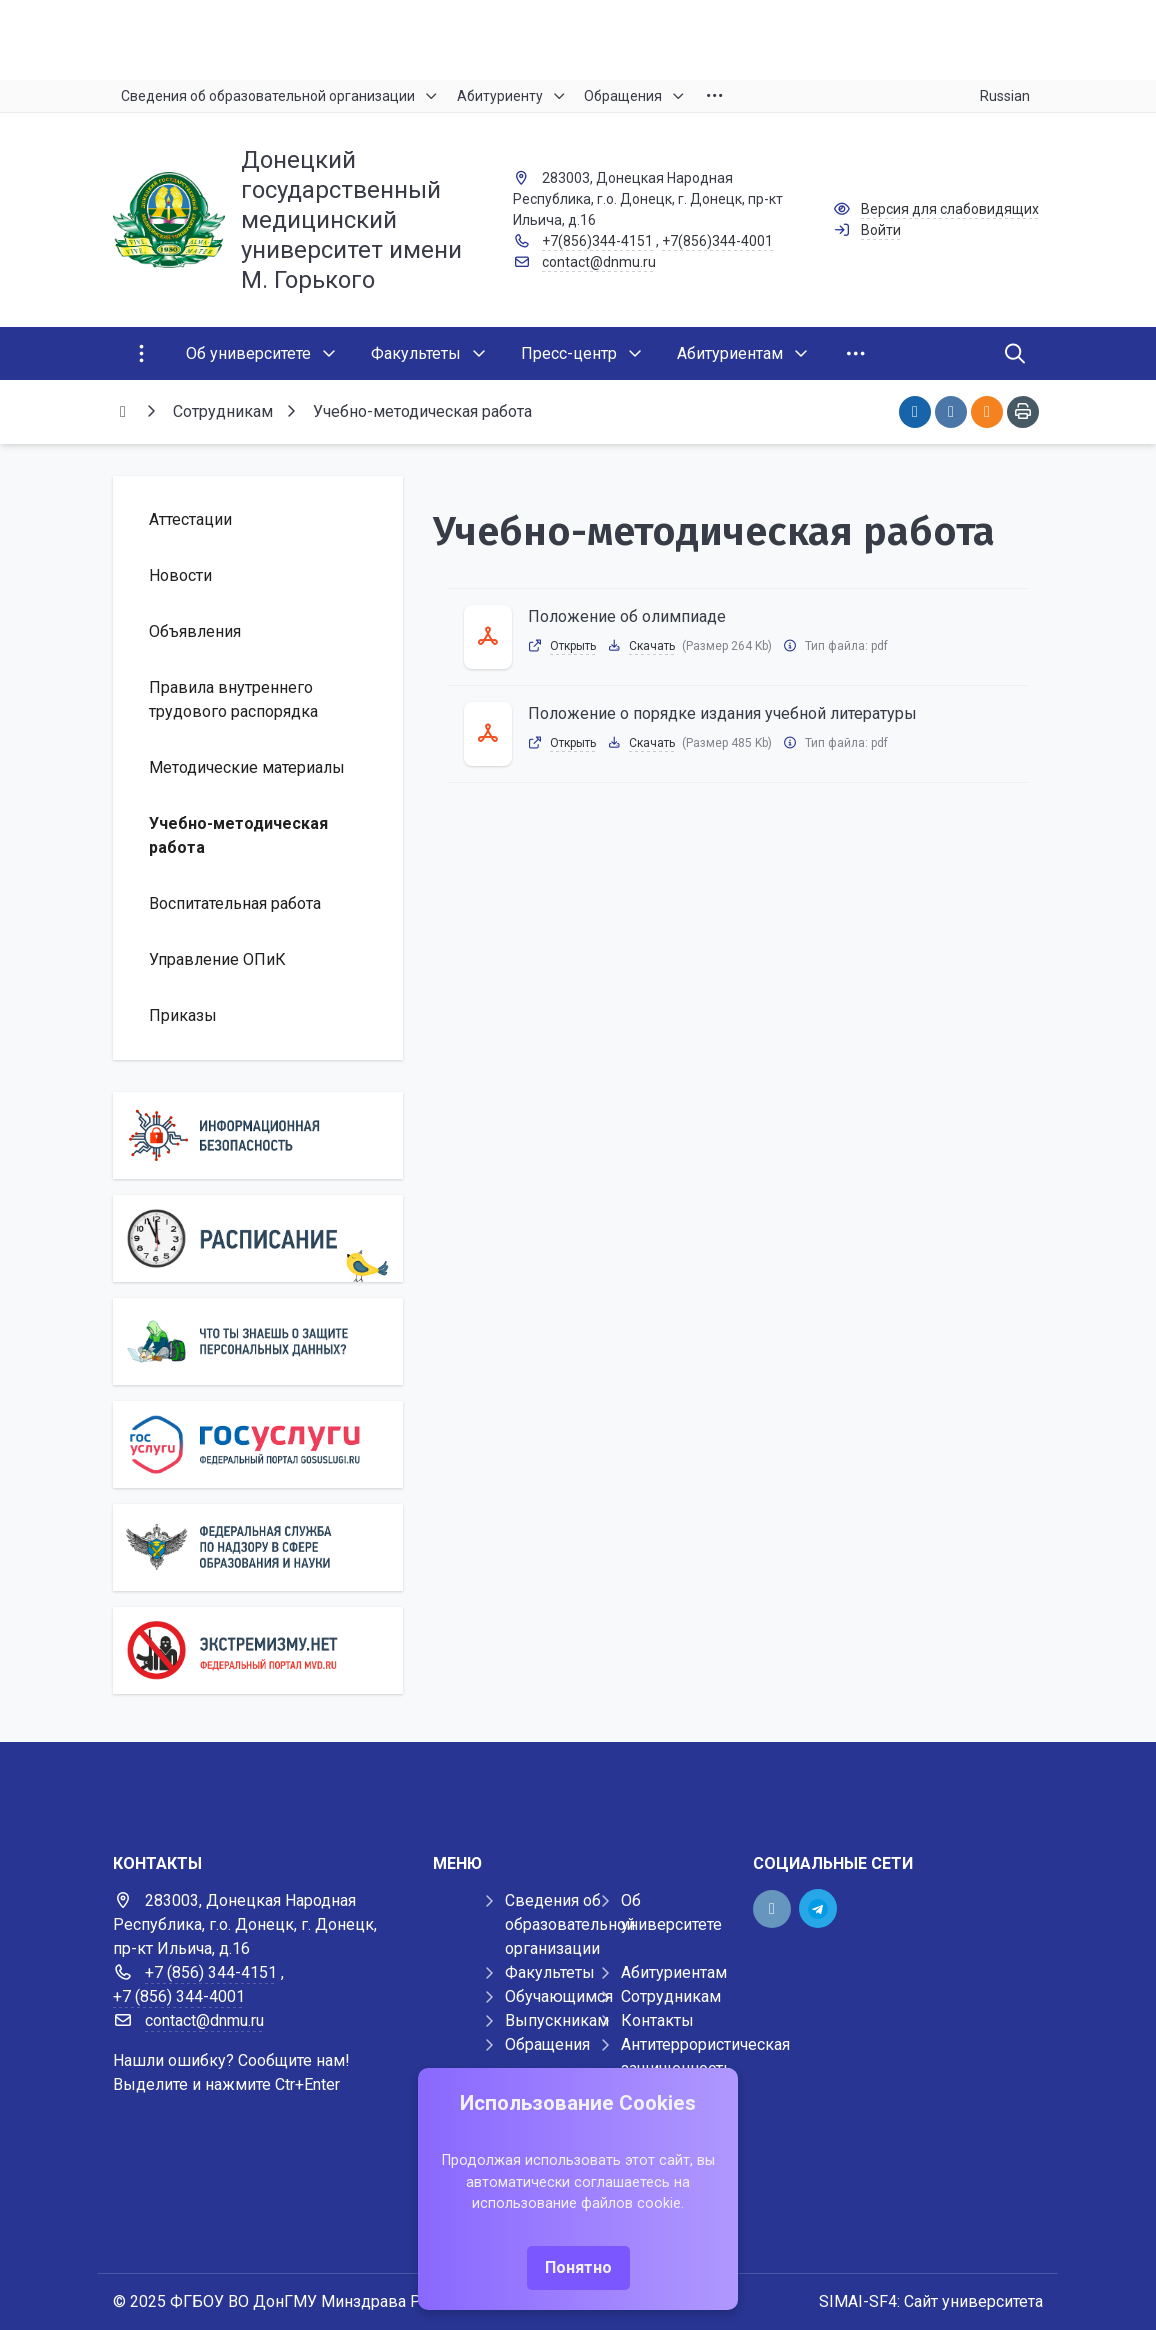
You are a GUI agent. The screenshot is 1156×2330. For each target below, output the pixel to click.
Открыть (573, 646)
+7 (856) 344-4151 (211, 1972)
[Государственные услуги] (258, 1444)
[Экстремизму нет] (258, 1650)
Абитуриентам (674, 1972)
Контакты (657, 2020)
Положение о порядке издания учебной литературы (722, 713)
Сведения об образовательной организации (570, 1924)
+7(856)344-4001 (717, 241)
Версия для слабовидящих (950, 209)
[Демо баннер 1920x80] (578, 1782)
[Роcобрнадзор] (258, 1547)
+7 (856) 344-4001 (179, 1996)
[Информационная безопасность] (258, 1135)
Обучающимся (559, 1996)
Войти (881, 230)
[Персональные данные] (258, 1341)
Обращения (547, 2044)
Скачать (652, 646)
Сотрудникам (671, 1996)
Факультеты (550, 1972)
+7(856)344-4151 (597, 241)
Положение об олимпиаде (627, 616)
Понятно (578, 2267)
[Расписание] (258, 1238)
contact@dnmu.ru (599, 262)
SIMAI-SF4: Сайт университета (931, 2301)
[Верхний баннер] (578, 40)
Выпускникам (557, 2020)
